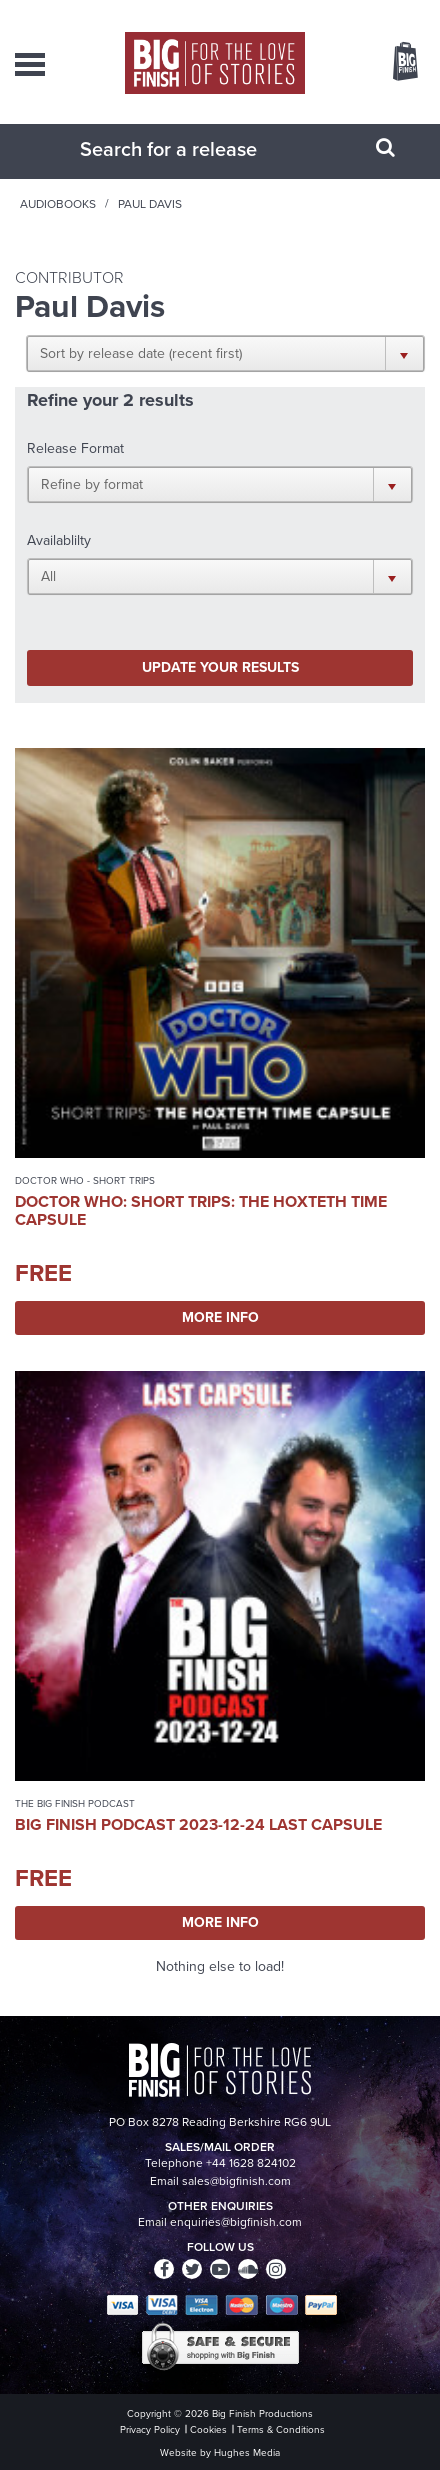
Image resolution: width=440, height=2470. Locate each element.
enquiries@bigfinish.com (236, 2222)
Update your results (220, 667)
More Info (220, 1317)
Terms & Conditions (281, 2429)
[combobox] (195, 149)
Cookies (208, 2429)
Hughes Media (247, 2452)
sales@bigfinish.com (236, 2181)
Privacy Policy (150, 2429)
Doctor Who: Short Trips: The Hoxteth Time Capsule (201, 1210)
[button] (225, 353)
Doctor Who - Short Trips (85, 1180)
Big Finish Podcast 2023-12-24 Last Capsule (198, 1824)
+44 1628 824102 (251, 2163)
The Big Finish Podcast (75, 1803)
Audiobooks (58, 204)
